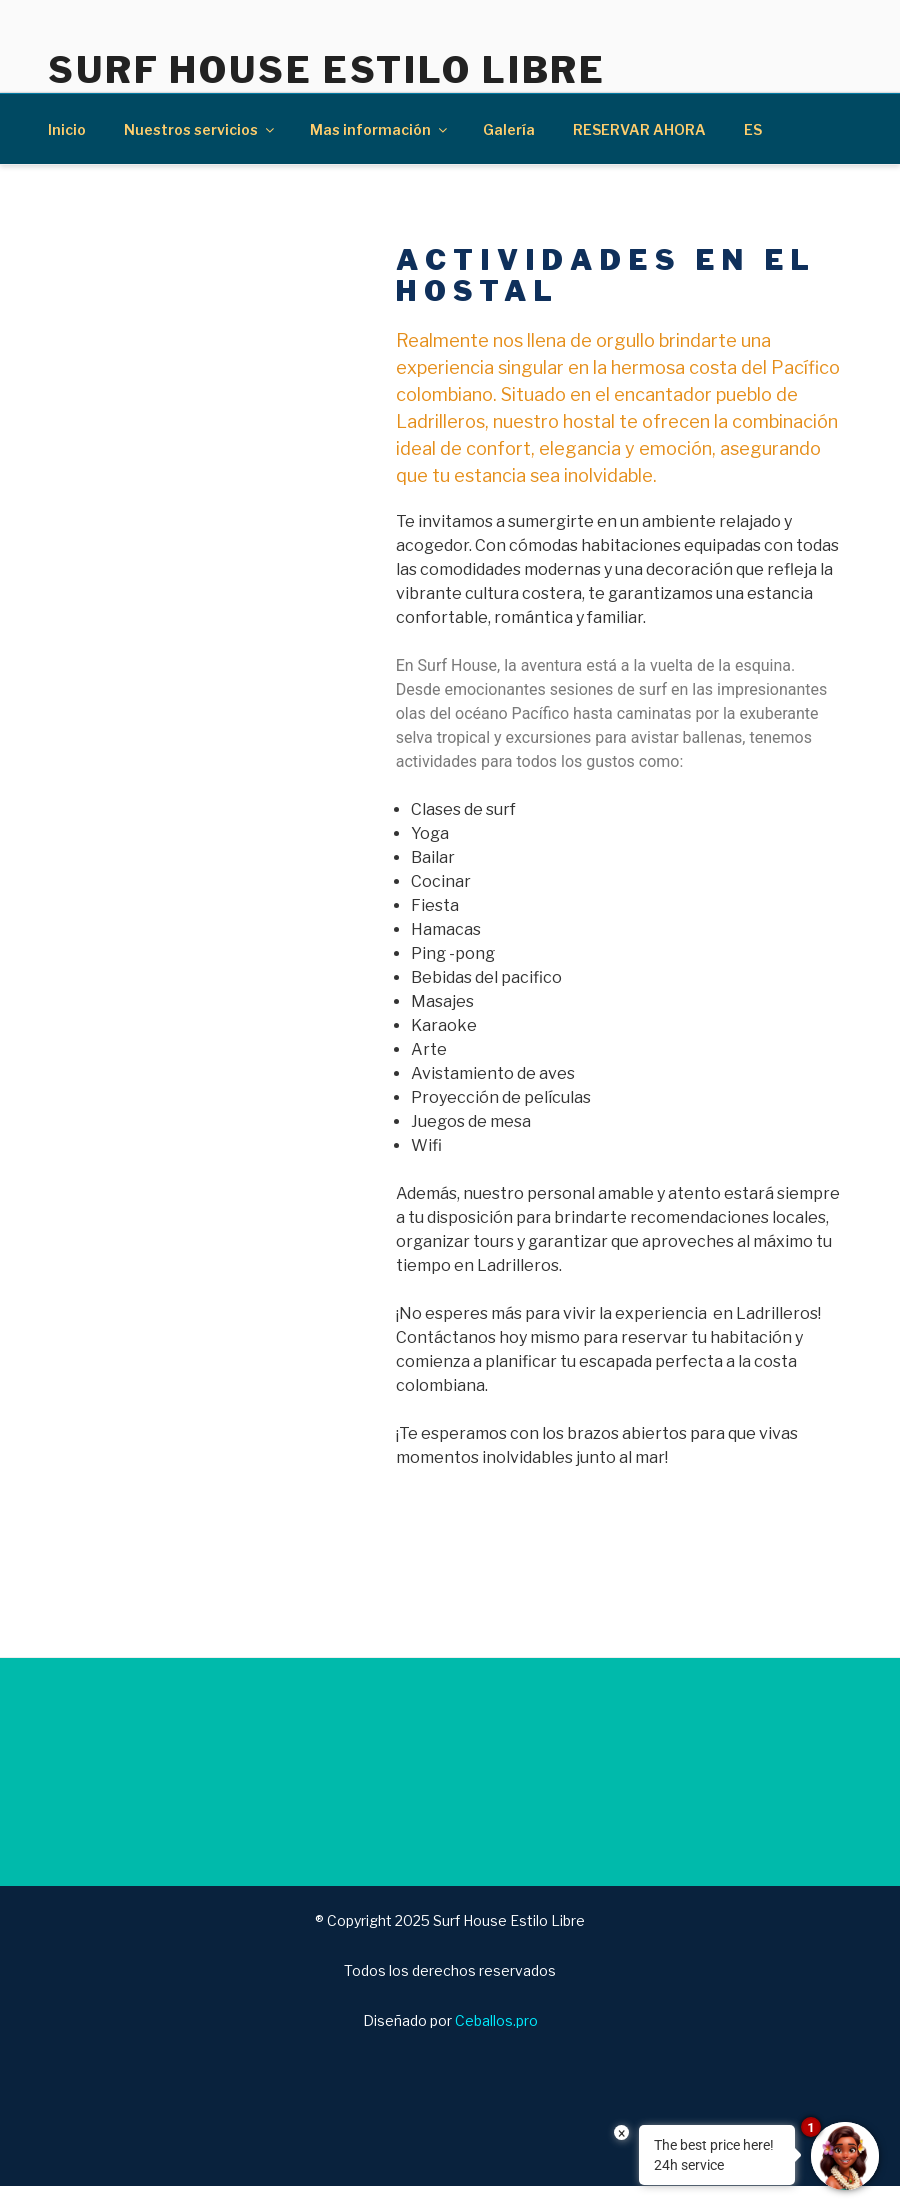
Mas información (380, 129)
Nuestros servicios (200, 129)
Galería (509, 129)
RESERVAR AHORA (639, 129)
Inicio (67, 129)
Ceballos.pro (496, 2020)
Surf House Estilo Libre (327, 70)
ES (753, 129)
